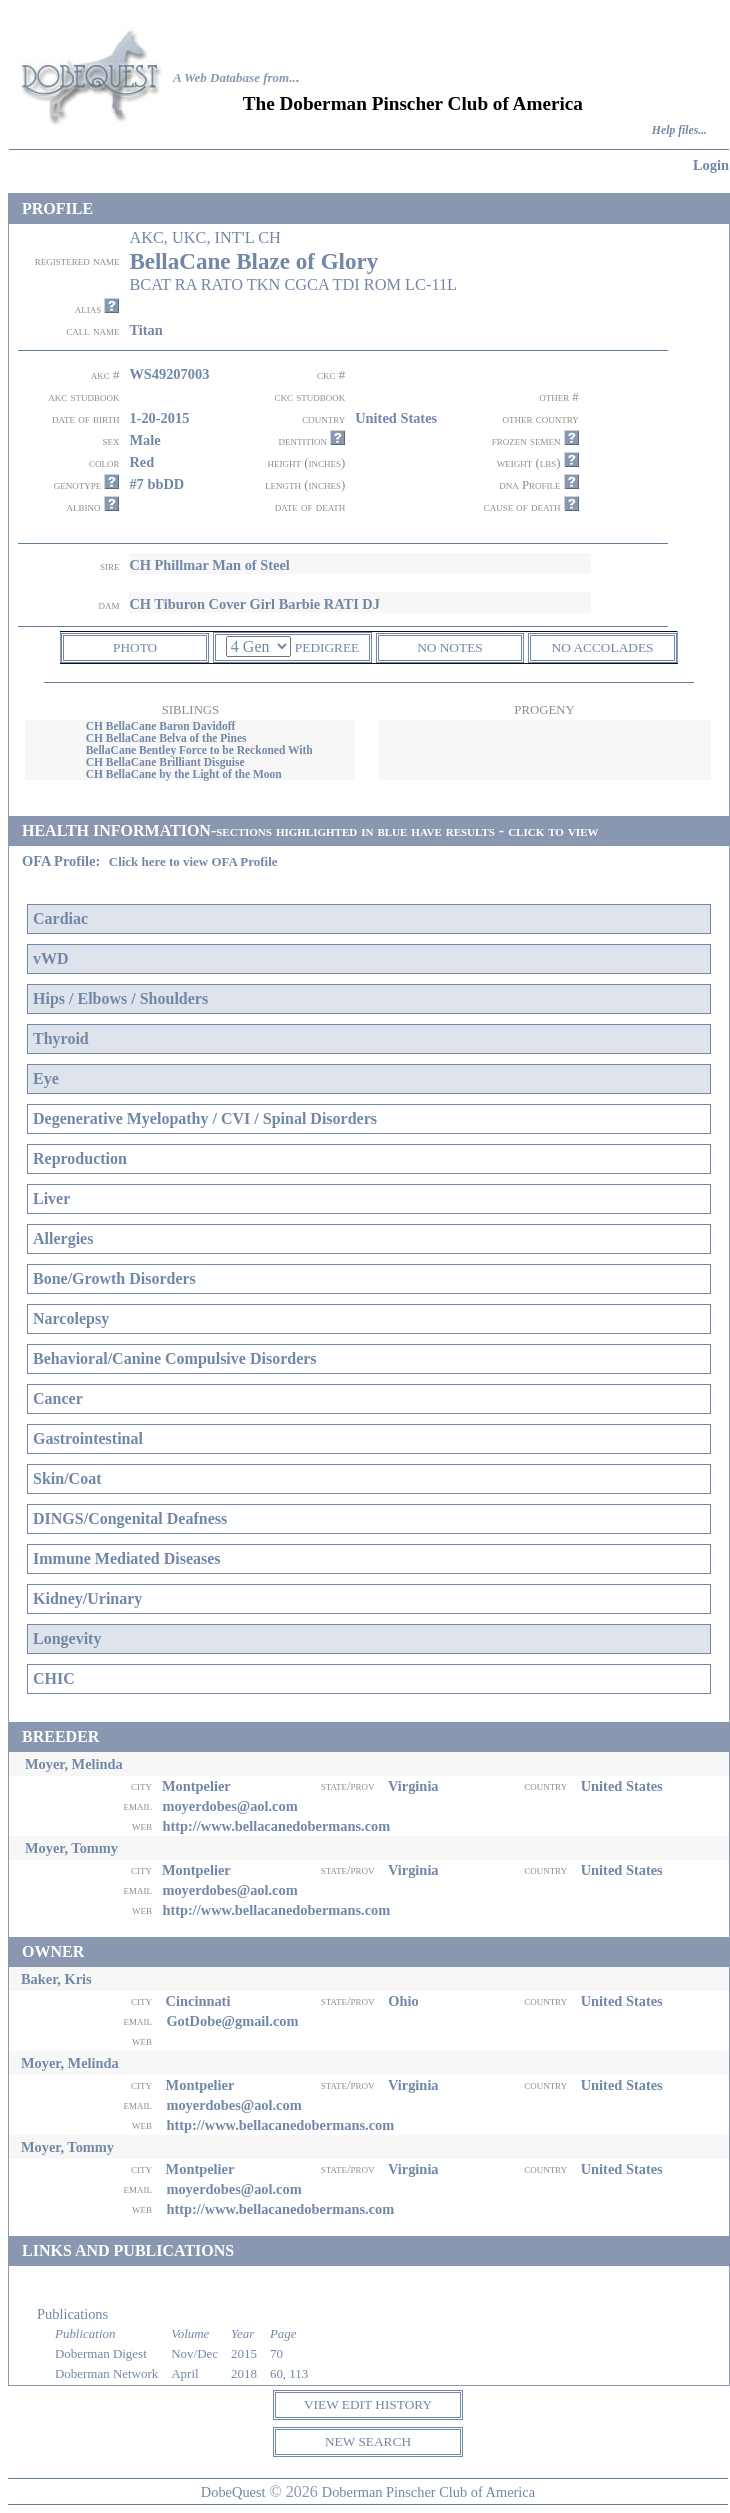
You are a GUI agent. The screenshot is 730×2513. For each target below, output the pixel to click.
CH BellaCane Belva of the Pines (166, 738)
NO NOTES (450, 647)
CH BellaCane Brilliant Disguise (165, 762)
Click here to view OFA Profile (193, 861)
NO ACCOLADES (603, 647)
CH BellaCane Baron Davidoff (161, 726)
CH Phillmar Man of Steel (209, 565)
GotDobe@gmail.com (232, 2021)
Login (711, 165)
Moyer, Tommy (71, 1848)
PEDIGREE (327, 647)
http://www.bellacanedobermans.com (276, 1826)
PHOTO (135, 647)
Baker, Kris (56, 1979)
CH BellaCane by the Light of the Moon (184, 774)
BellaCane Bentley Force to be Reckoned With (199, 750)
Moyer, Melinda (74, 1764)
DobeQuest (233, 2492)
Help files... (679, 130)
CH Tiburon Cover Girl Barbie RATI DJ (254, 604)
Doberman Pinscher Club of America (428, 2492)
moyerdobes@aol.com (229, 1806)
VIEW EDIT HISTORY (368, 2404)
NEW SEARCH (368, 2441)
